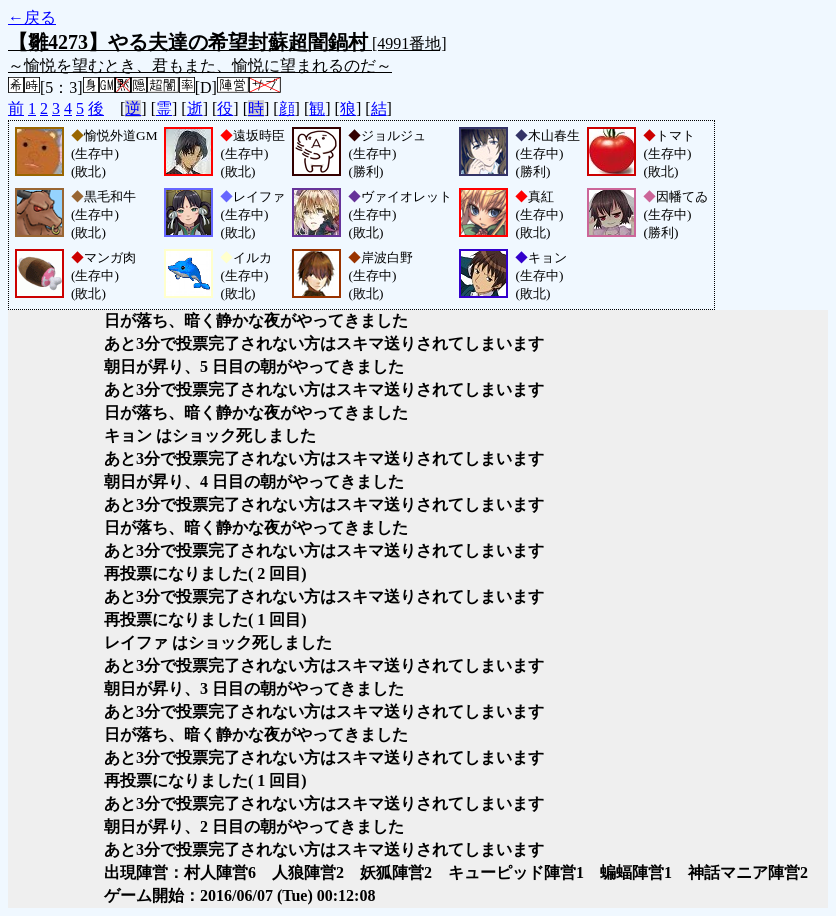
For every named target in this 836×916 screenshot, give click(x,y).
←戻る (32, 17)
